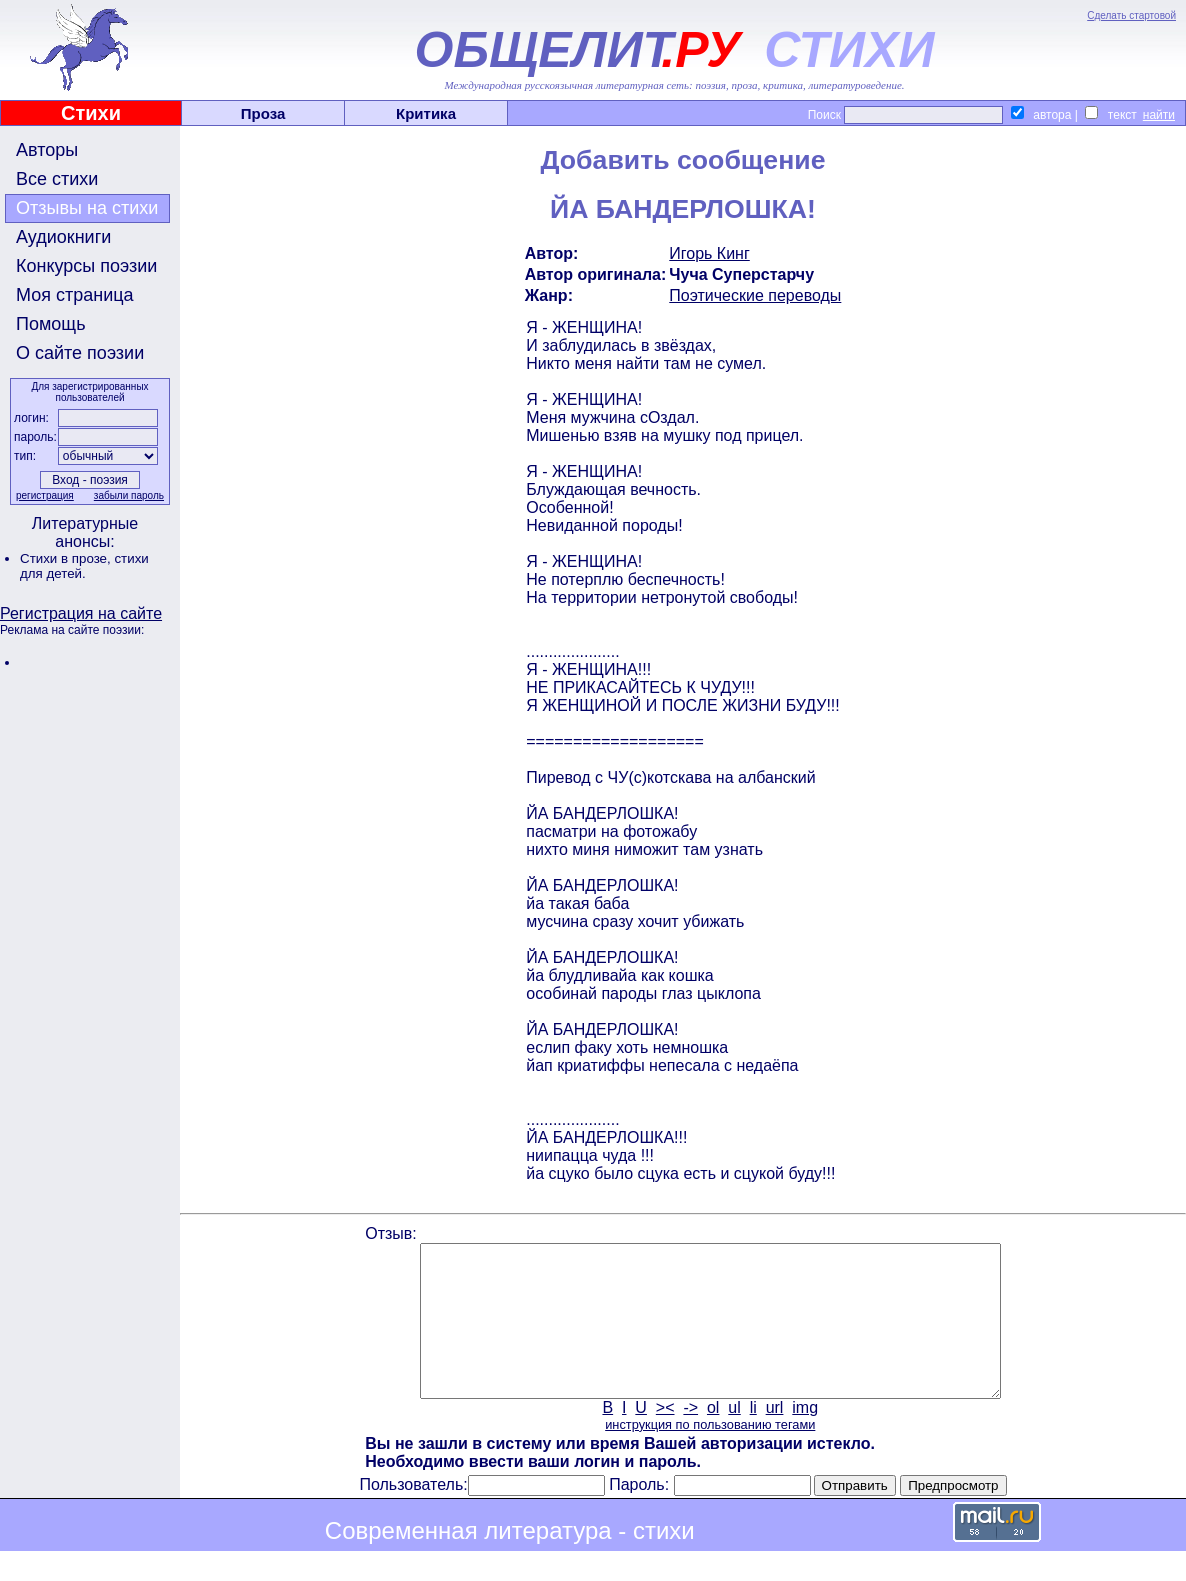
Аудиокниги (63, 237)
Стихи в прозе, (67, 558)
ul (734, 1437)
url (775, 1437)
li (753, 1437)
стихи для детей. (84, 566)
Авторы (47, 150)
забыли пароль (129, 495)
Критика (426, 113)
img (805, 1437)
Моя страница (75, 295)
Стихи (91, 113)
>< (665, 1437)
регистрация (45, 495)
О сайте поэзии (80, 353)
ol (713, 1437)
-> (690, 1437)
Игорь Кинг (709, 253)
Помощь (51, 324)
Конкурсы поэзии (86, 266)
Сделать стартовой (1131, 15)
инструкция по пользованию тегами (710, 1454)
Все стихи (57, 179)
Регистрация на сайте (81, 613)
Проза (263, 113)
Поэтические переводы (755, 295)
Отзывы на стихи (87, 208)
